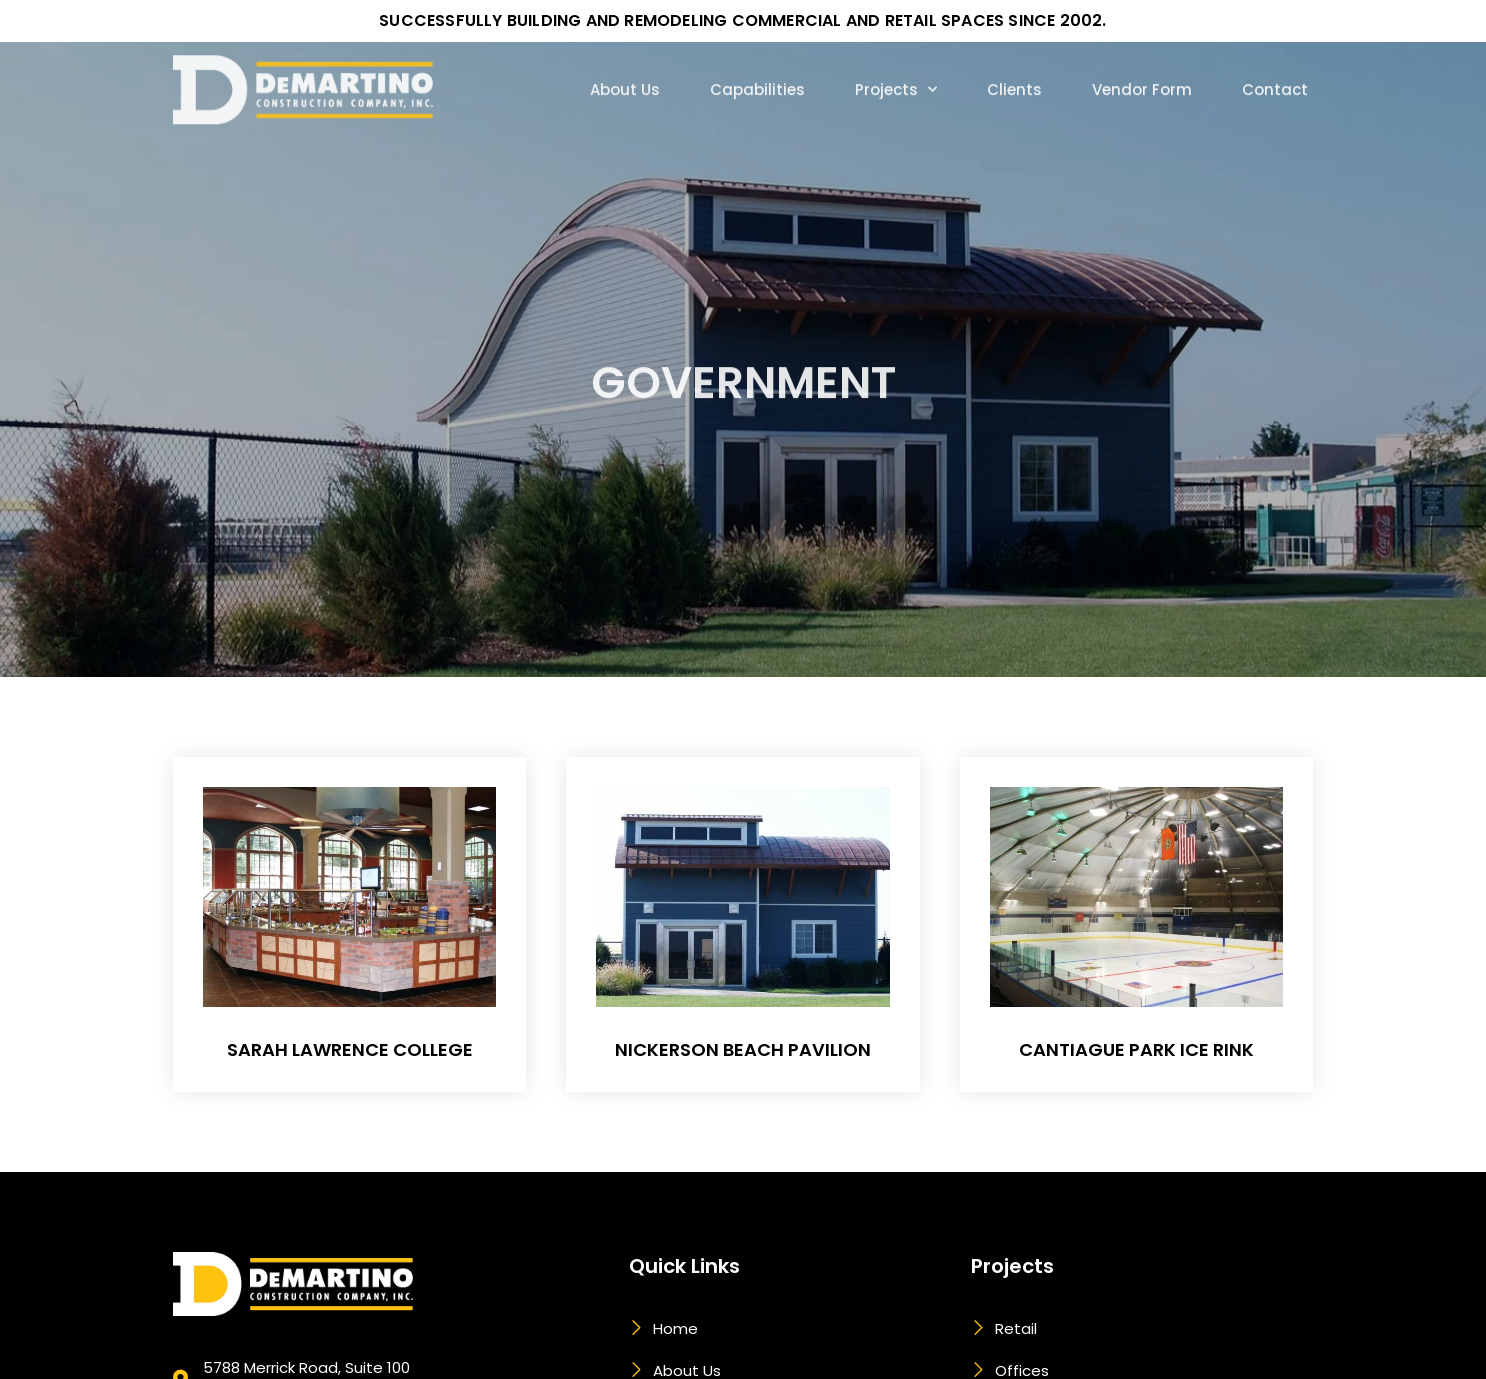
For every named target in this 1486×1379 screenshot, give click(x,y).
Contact (1275, 59)
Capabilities (757, 59)
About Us (625, 59)
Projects (896, 59)
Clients (1014, 59)
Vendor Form (1142, 59)
